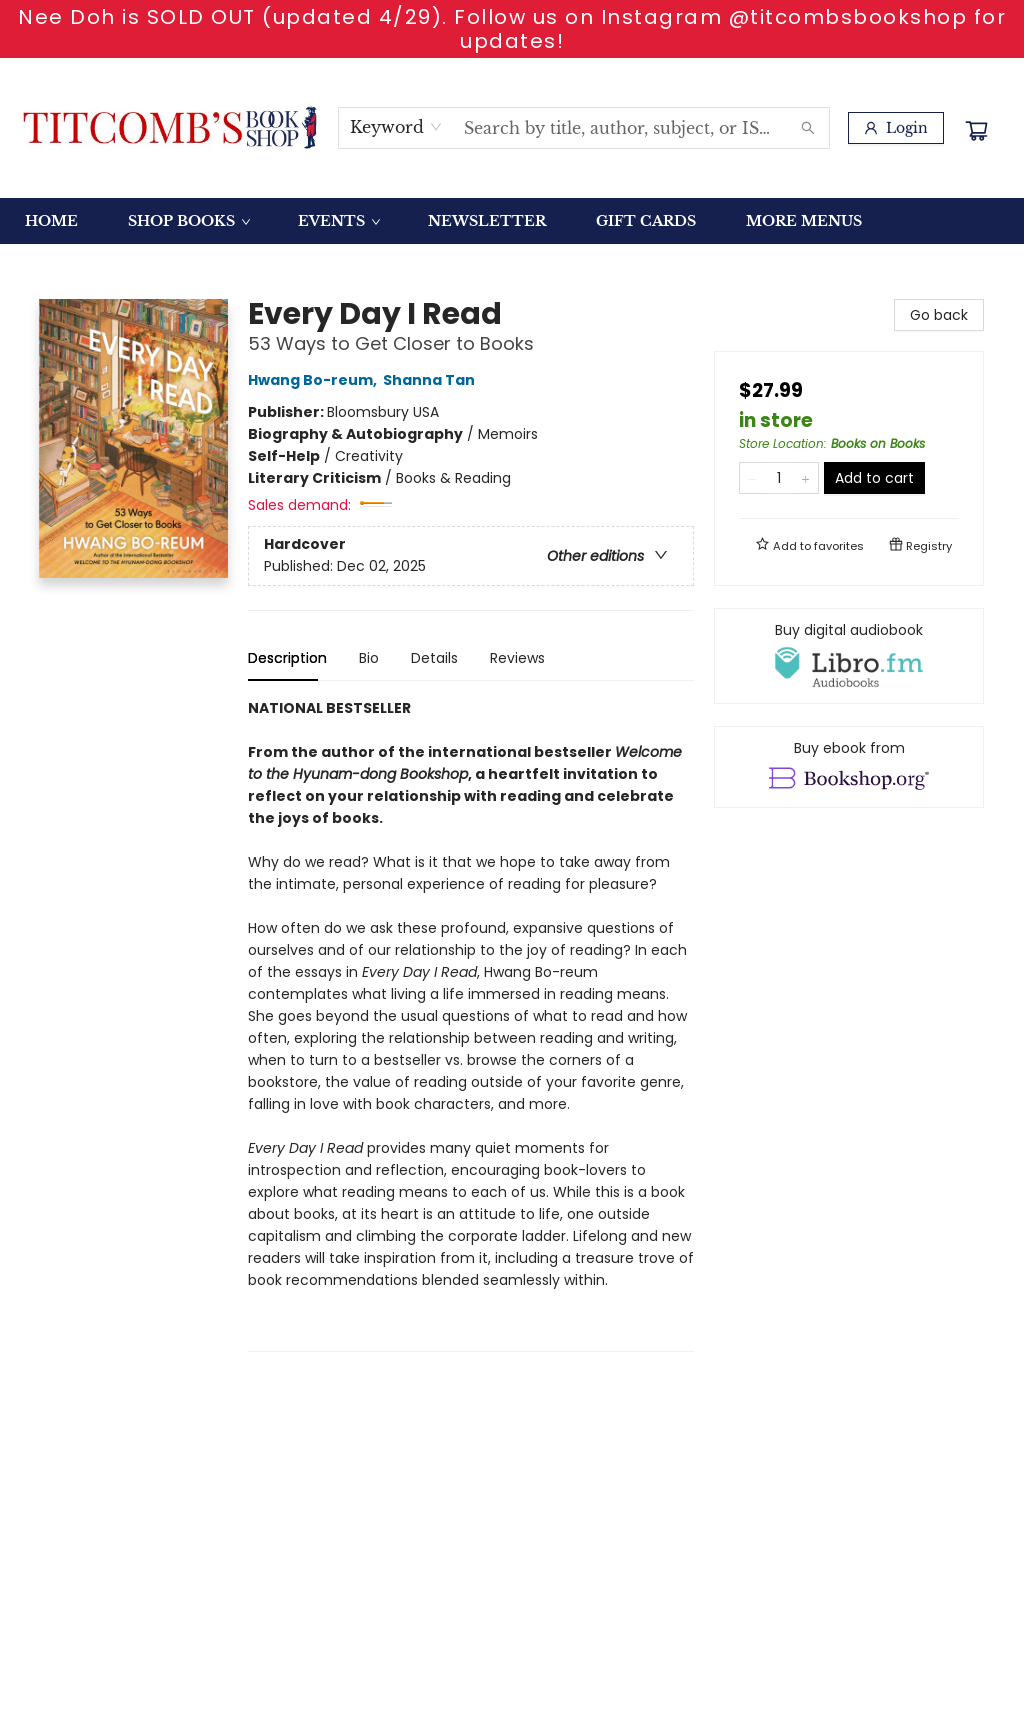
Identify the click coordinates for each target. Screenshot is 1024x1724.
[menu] (512, 221)
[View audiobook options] (849, 656)
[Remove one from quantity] (752, 478)
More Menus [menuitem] (804, 221)
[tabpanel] (471, 1024)
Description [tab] (287, 658)
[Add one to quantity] (805, 478)
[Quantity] (779, 478)
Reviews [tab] (517, 658)
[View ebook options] (849, 767)
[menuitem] (51, 221)
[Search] (808, 128)
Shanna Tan (432, 380)
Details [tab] (434, 658)
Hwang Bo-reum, (315, 380)
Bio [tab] (369, 658)
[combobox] (396, 127)
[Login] (896, 128)
